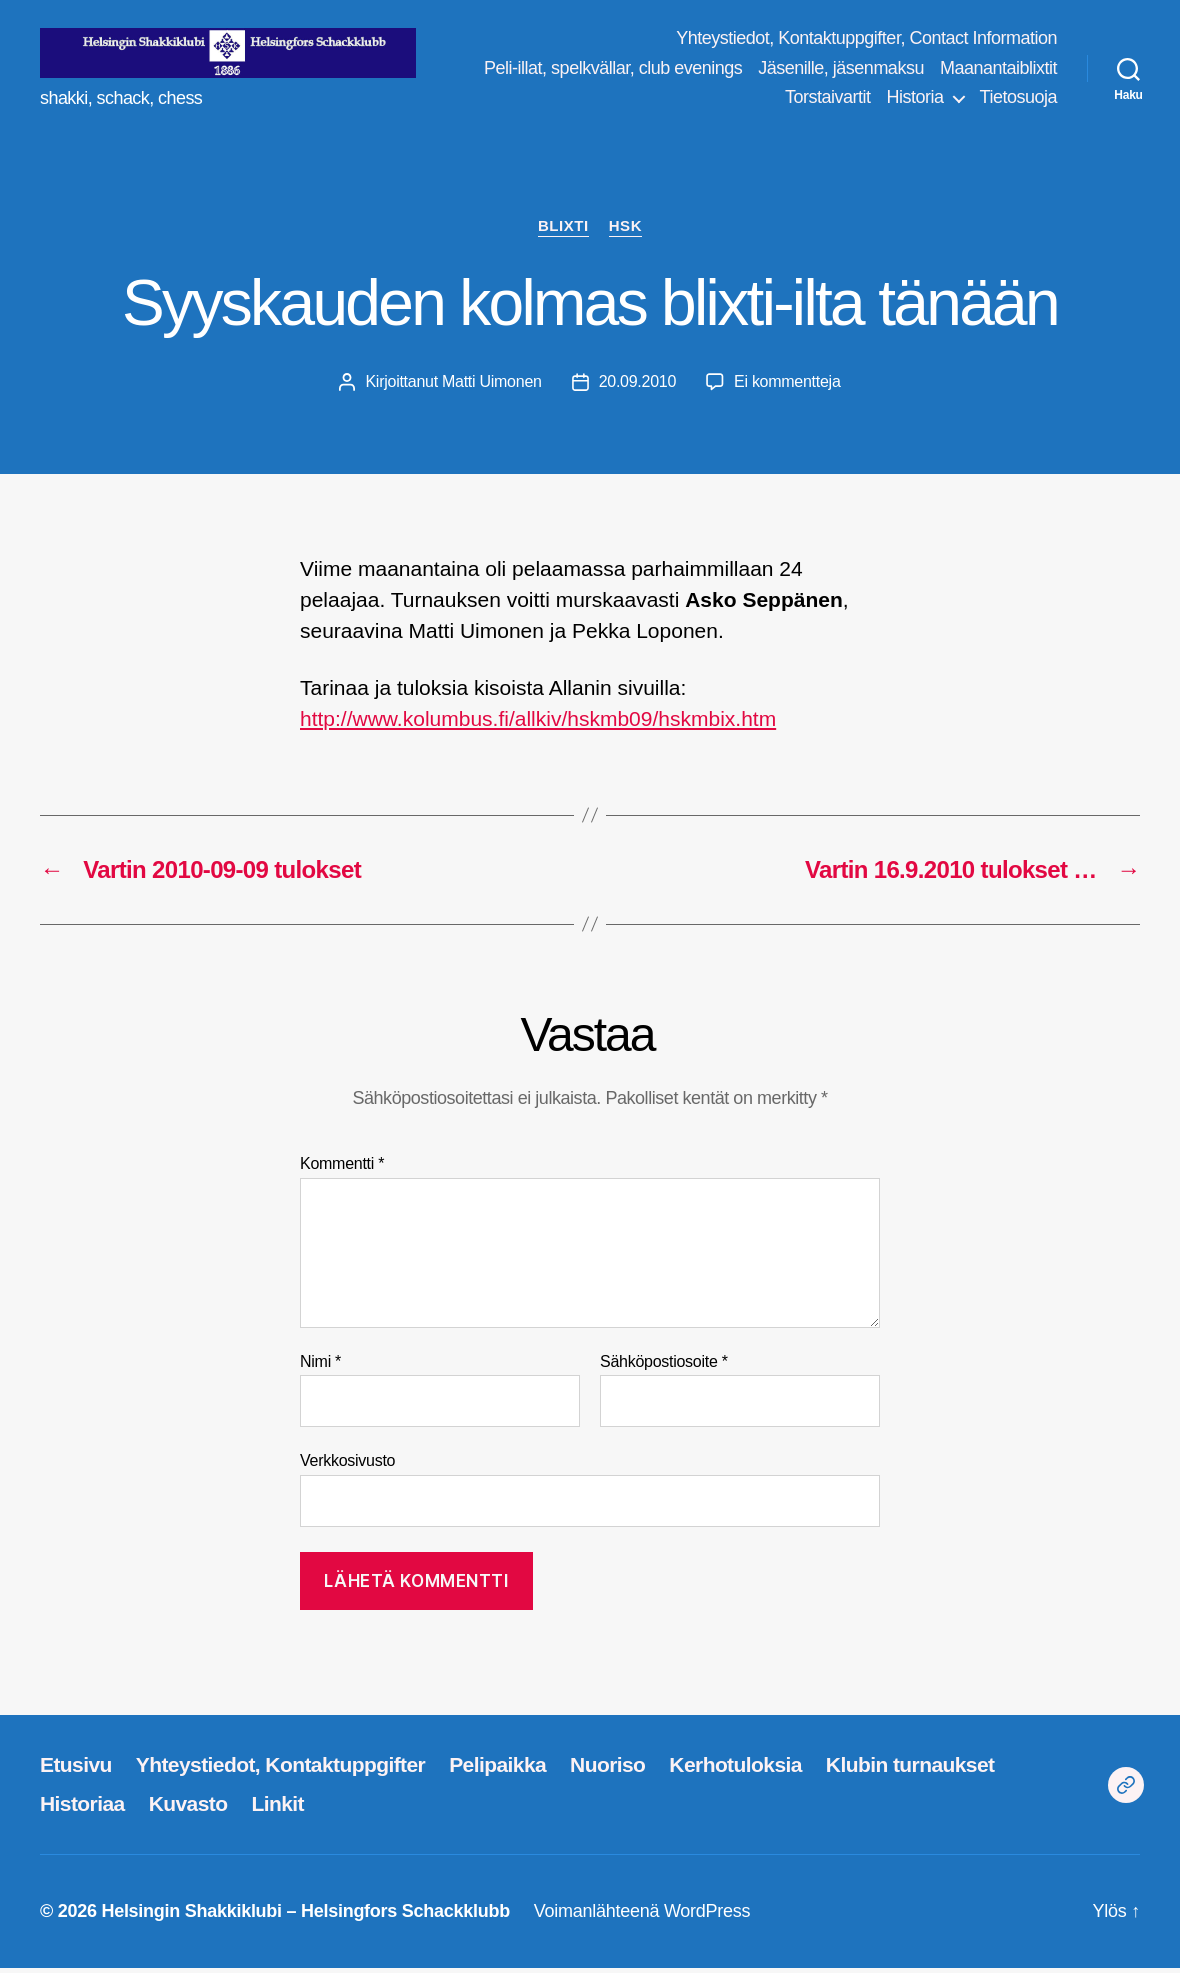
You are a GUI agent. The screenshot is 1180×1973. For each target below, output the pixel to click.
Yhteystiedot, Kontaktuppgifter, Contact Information (866, 41)
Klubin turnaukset (910, 1770)
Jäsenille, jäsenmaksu (974, 70)
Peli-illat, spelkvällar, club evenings (746, 70)
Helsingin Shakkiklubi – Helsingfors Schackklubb (305, 1916)
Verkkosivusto (347, 1465)
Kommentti (342, 1168)
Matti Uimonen (492, 386)
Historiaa (82, 1808)
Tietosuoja (1018, 100)
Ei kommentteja (787, 386)
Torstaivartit (828, 100)
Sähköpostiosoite (664, 1366)
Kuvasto (188, 1808)
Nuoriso (607, 1770)
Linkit (277, 1808)
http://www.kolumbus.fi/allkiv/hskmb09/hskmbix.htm (538, 723)
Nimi (320, 1366)
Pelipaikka (497, 1770)
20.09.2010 (637, 386)
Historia (915, 100)
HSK (625, 230)
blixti (563, 230)
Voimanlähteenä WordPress (642, 1916)
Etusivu (76, 1770)
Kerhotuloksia (735, 1770)
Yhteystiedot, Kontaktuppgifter (280, 1770)
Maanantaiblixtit (710, 100)
